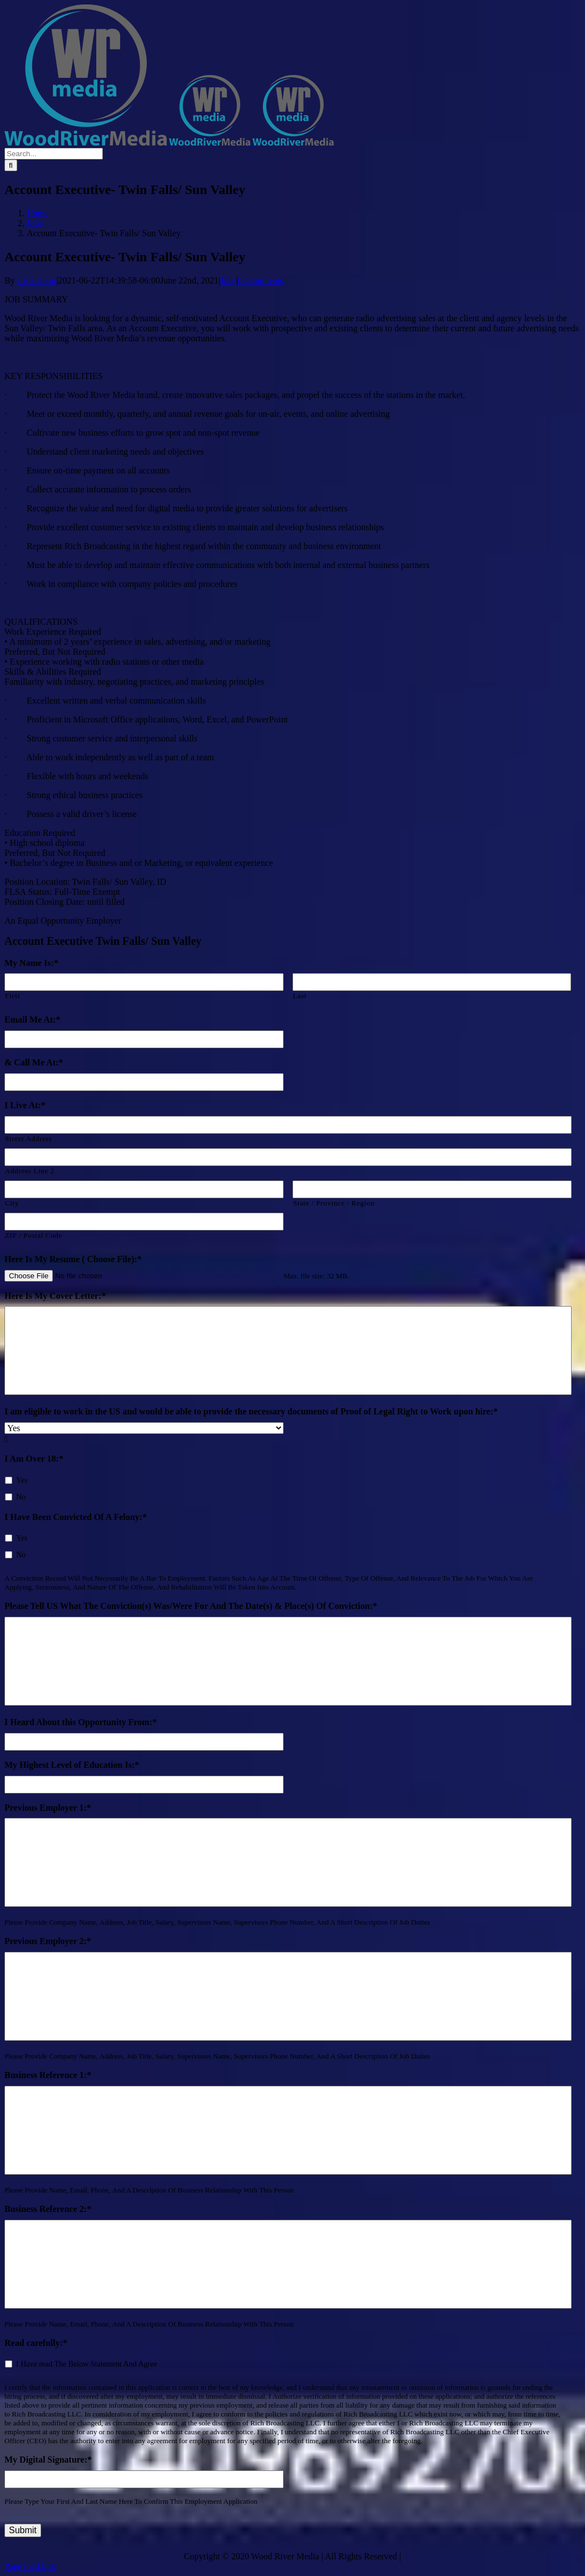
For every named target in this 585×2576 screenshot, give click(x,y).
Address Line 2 (29, 1171)
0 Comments (260, 280)
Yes (21, 1480)
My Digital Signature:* (48, 2459)
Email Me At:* (32, 1019)
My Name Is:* (31, 963)
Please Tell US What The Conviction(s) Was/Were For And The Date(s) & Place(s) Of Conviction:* (190, 1606)
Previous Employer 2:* (47, 1941)
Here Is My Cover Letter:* (55, 1296)
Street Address (28, 1138)
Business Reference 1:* (47, 2075)
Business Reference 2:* (47, 2209)
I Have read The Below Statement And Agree (86, 2364)
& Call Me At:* (33, 1062)
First (12, 995)
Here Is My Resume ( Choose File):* (73, 1259)
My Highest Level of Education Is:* (71, 1765)
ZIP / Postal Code (33, 1235)
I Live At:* (25, 1105)
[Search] (10, 165)
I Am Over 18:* (33, 1458)
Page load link (30, 2566)
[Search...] (53, 154)
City (12, 1203)
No (21, 1497)
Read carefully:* (35, 2343)
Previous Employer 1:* (47, 1807)
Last (300, 995)
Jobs (228, 280)
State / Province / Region (334, 1203)
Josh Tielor (37, 280)
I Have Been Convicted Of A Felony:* (75, 1517)
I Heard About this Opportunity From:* (80, 1722)
